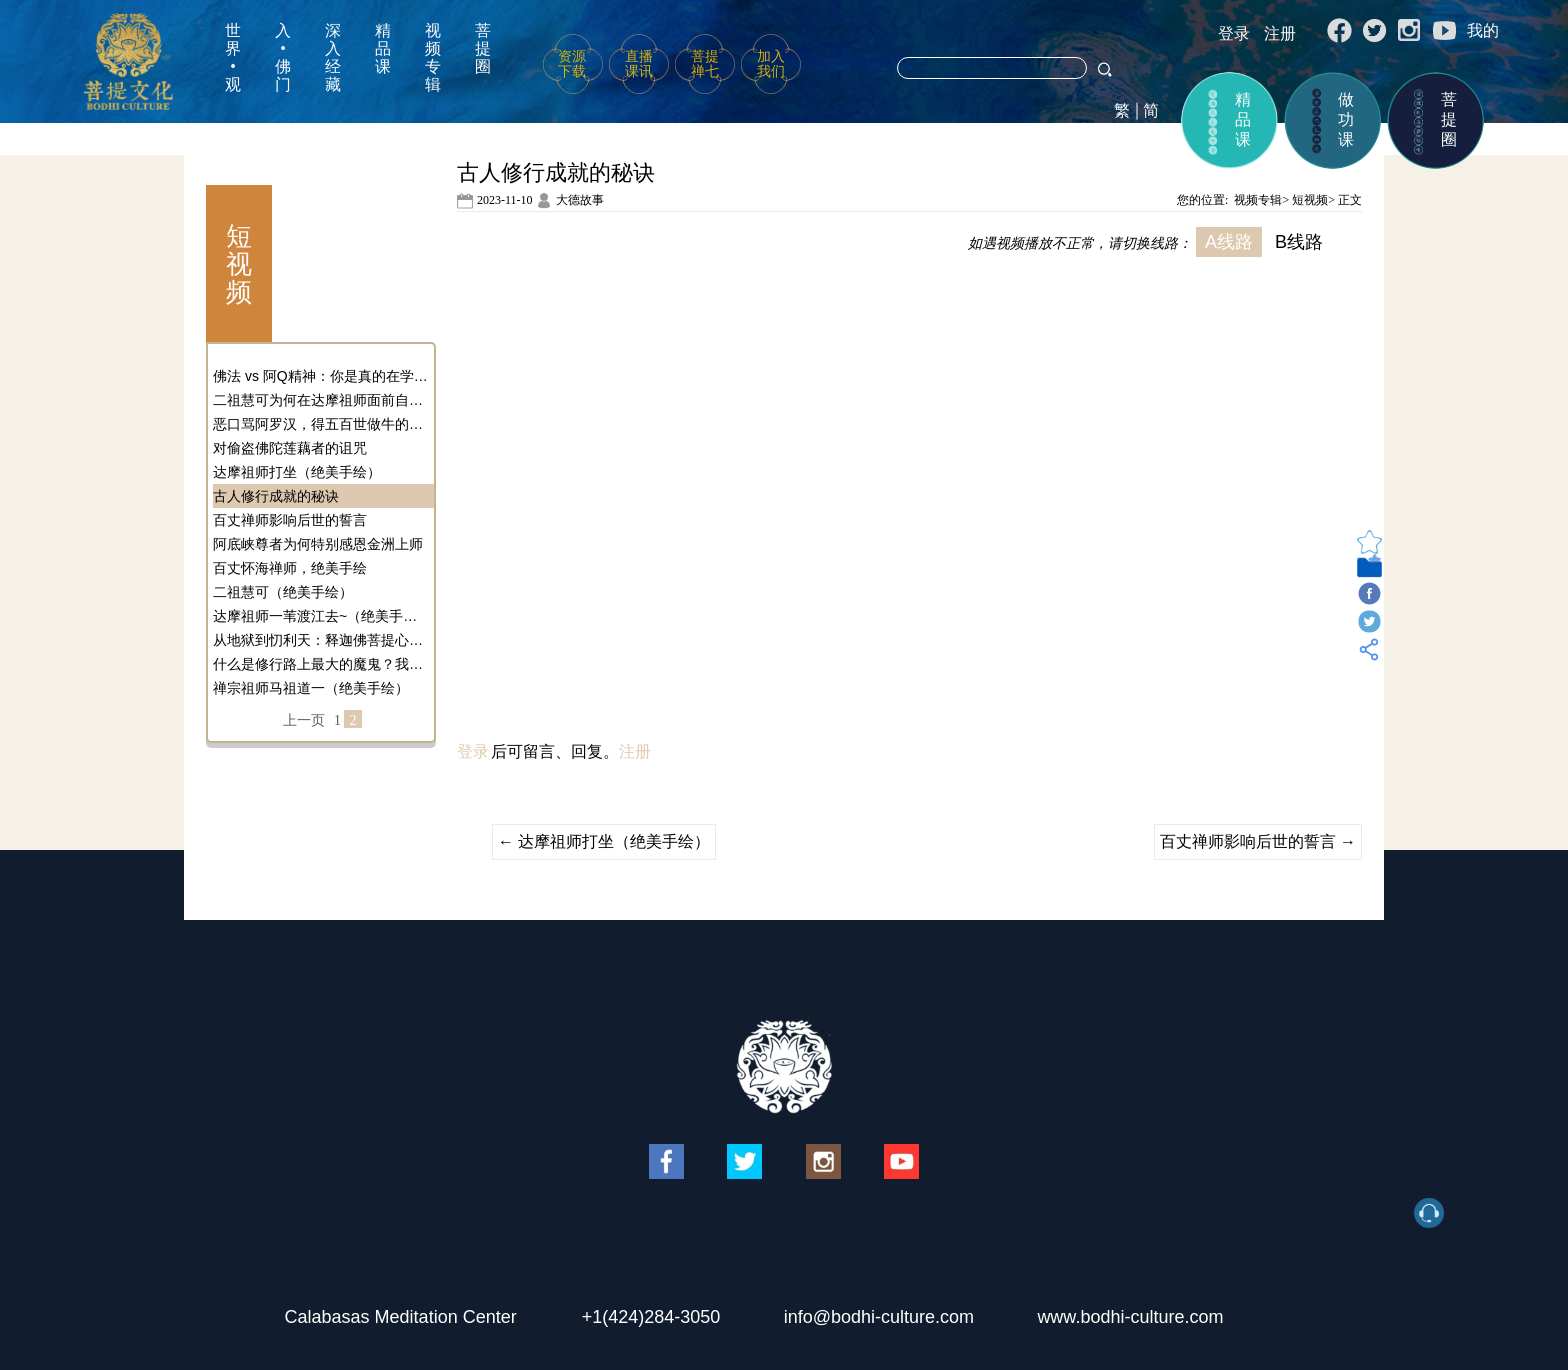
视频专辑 (433, 57)
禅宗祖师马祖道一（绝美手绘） (311, 688)
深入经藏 (333, 57)
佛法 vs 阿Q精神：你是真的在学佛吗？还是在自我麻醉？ (321, 376)
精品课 (383, 48)
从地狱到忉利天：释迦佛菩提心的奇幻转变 (321, 640)
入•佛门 (283, 57)
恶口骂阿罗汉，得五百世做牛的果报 (321, 424)
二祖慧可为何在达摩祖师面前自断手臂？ (321, 400)
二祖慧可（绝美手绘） (283, 592)
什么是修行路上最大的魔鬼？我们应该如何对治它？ (321, 664)
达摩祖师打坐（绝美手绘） (297, 472)
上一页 (304, 720)
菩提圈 (483, 48)
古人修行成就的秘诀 (276, 496)
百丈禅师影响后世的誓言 (290, 520)
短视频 (1310, 200)
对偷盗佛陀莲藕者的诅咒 (290, 448)
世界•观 (233, 57)
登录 (1234, 33)
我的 (1483, 30)
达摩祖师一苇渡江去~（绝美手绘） (321, 616)
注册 (1280, 33)
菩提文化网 (128, 61)
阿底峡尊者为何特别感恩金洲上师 (318, 544)
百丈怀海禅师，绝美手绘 (290, 568)
